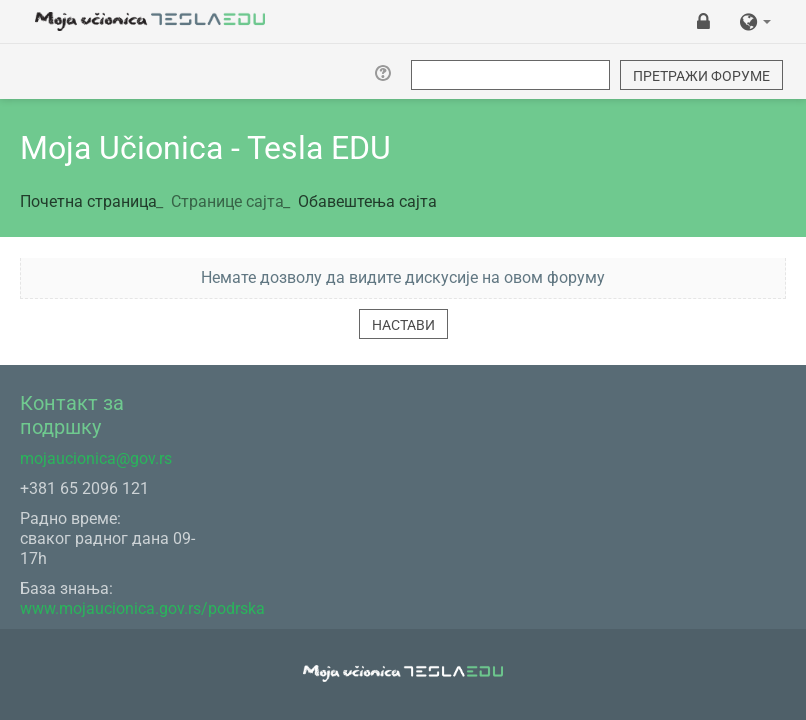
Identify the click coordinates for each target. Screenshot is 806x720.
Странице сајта (227, 201)
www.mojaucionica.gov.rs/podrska (142, 608)
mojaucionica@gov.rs (96, 458)
